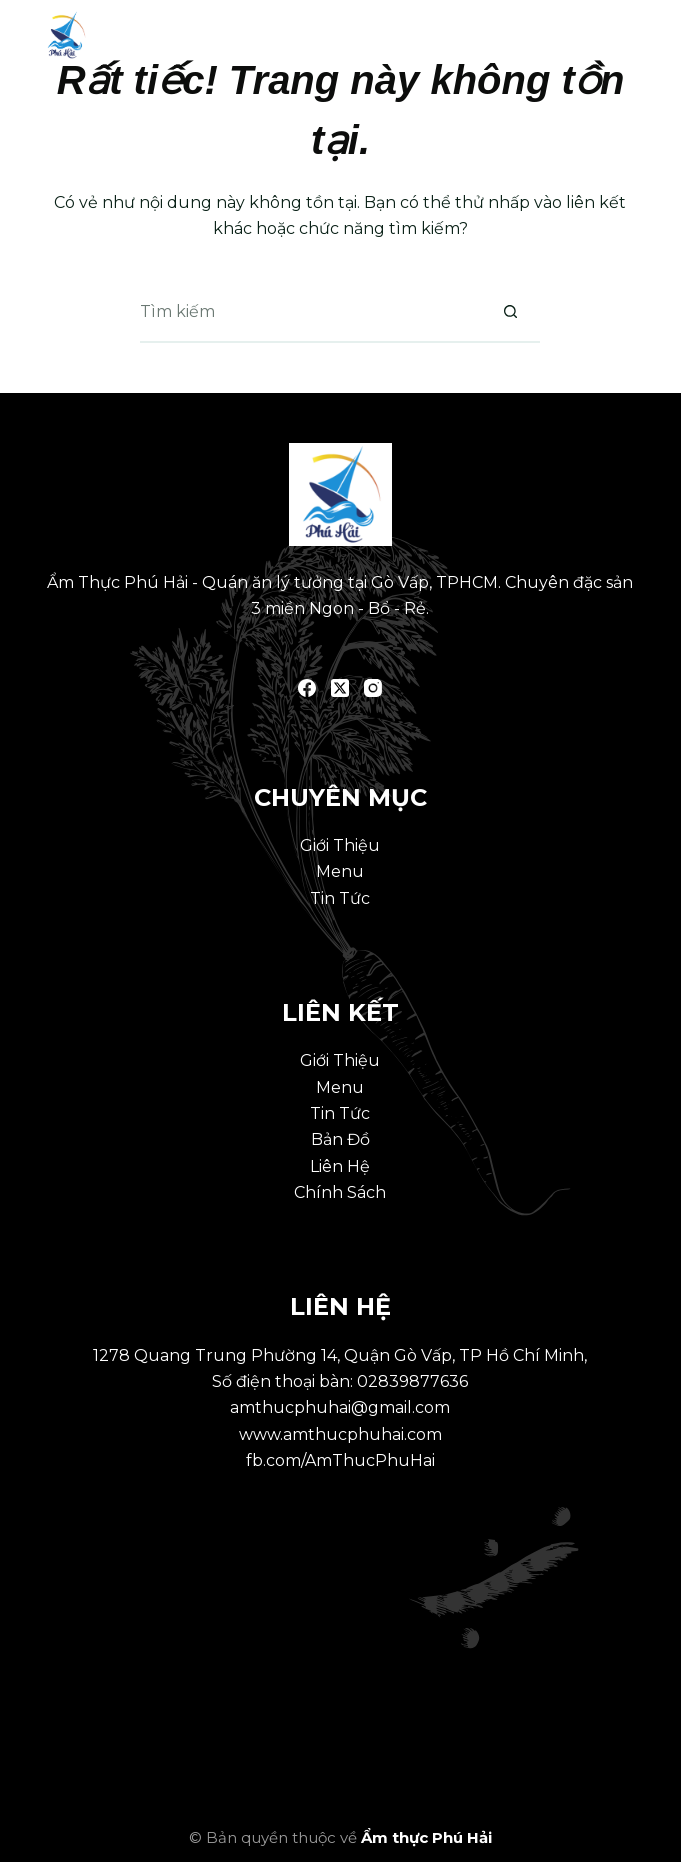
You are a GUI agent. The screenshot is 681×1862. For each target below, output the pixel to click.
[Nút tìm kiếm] (510, 313)
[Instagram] (373, 688)
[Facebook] (307, 688)
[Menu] (631, 35)
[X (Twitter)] (340, 688)
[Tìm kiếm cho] (310, 313)
